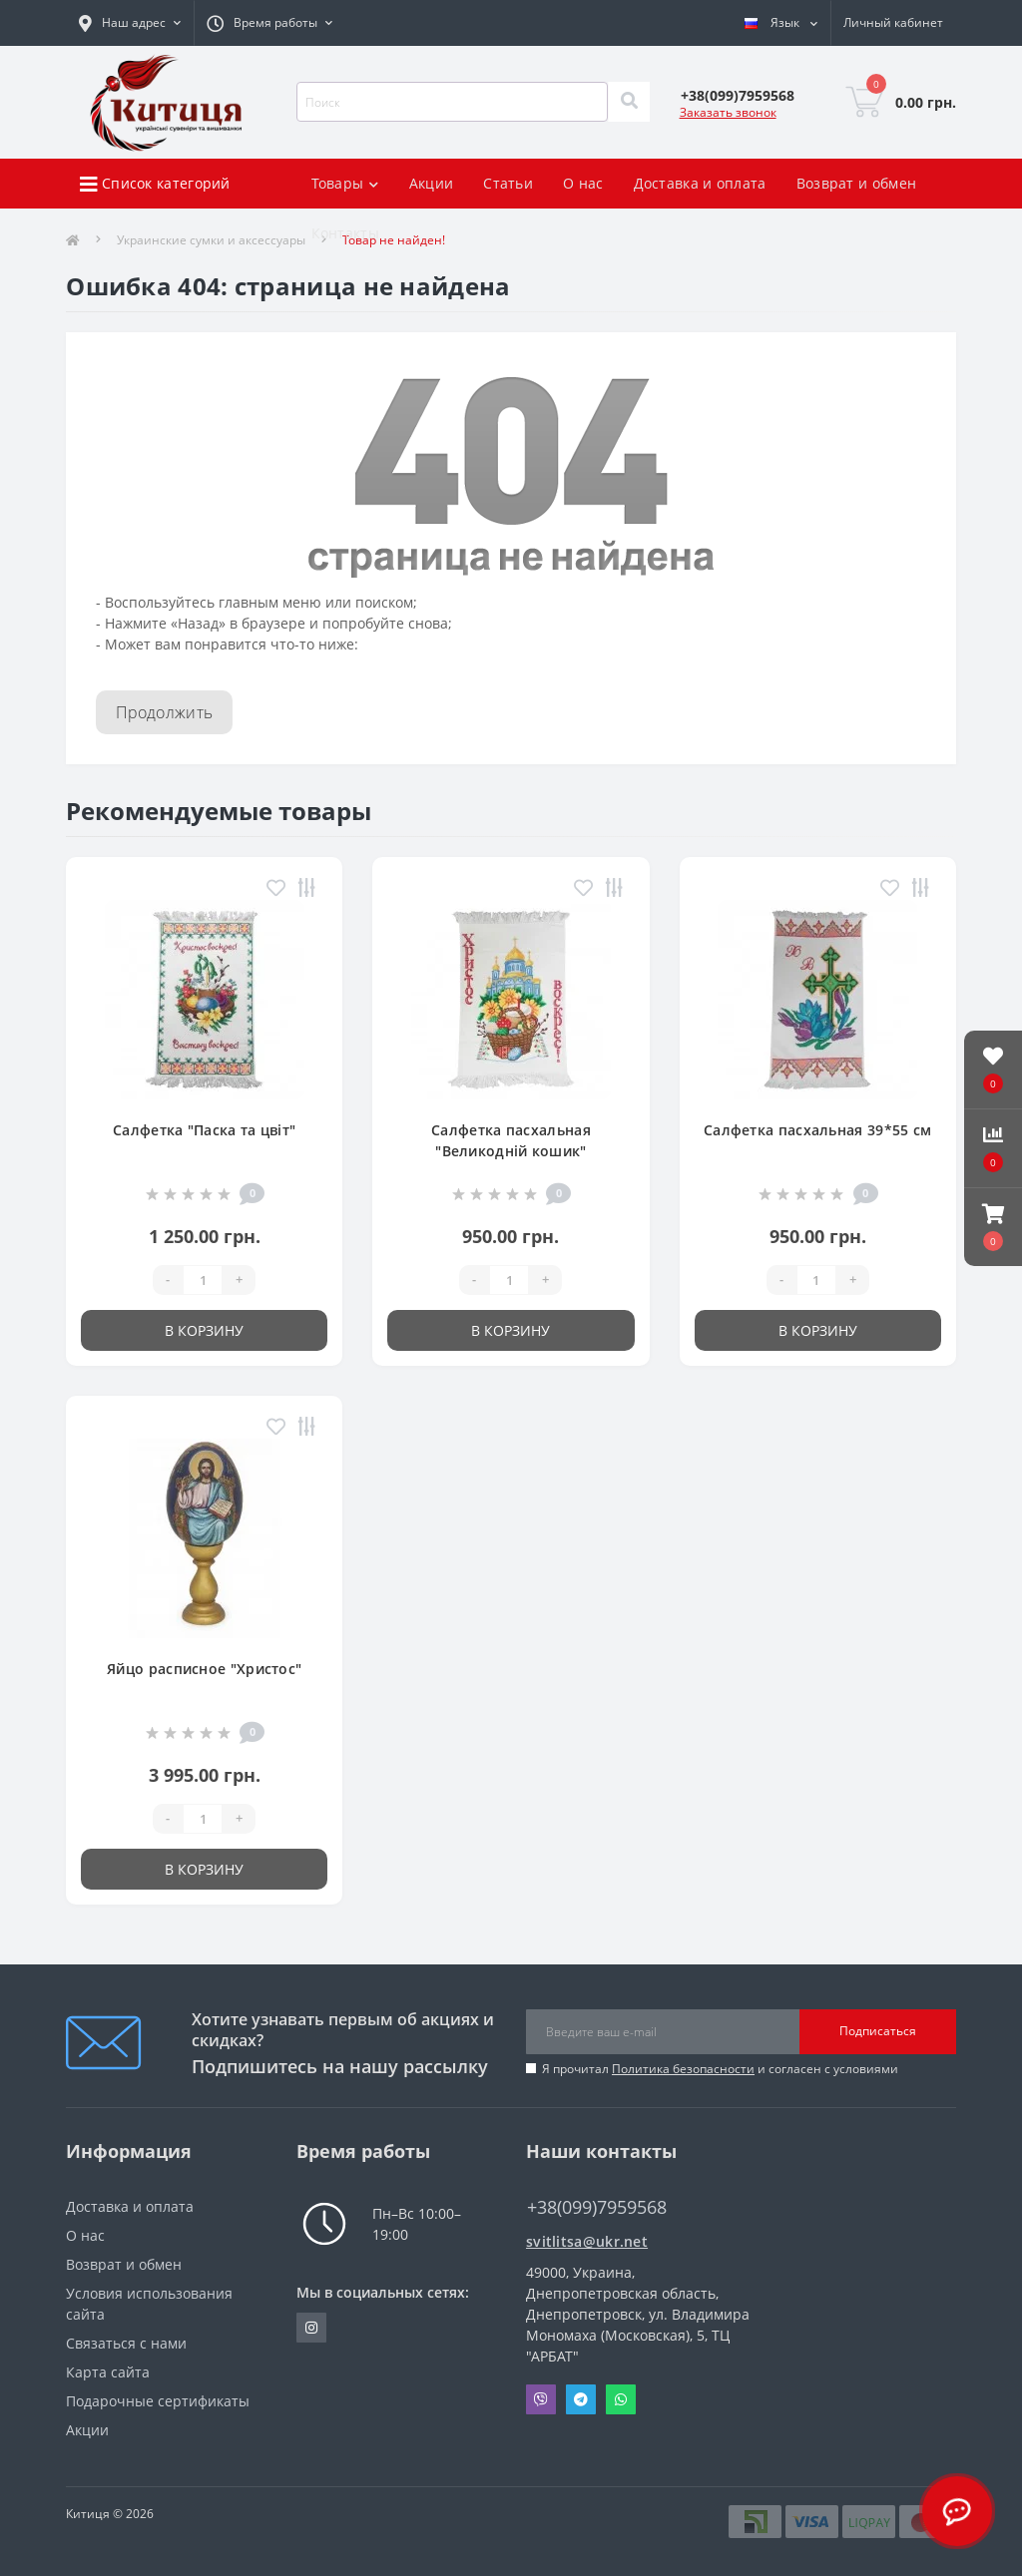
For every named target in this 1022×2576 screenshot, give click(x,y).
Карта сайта (108, 2371)
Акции (431, 183)
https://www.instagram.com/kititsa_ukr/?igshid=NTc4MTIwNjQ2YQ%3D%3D (311, 2328)
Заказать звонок (728, 112)
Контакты (345, 232)
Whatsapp (621, 2399)
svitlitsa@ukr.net (587, 2241)
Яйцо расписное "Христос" (204, 1668)
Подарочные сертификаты (158, 2400)
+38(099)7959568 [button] (597, 2207)
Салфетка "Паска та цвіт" (204, 1129)
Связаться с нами (126, 2343)
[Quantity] (203, 1280)
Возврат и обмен (856, 183)
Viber (541, 2399)
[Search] (629, 102)
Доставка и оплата (700, 183)
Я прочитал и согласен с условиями (720, 2068)
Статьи (508, 183)
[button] (993, 1227)
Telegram (581, 2399)
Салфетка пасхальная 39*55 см (817, 1129)
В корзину (204, 1330)
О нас (583, 183)
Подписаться (877, 2030)
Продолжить (164, 712)
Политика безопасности (683, 2068)
